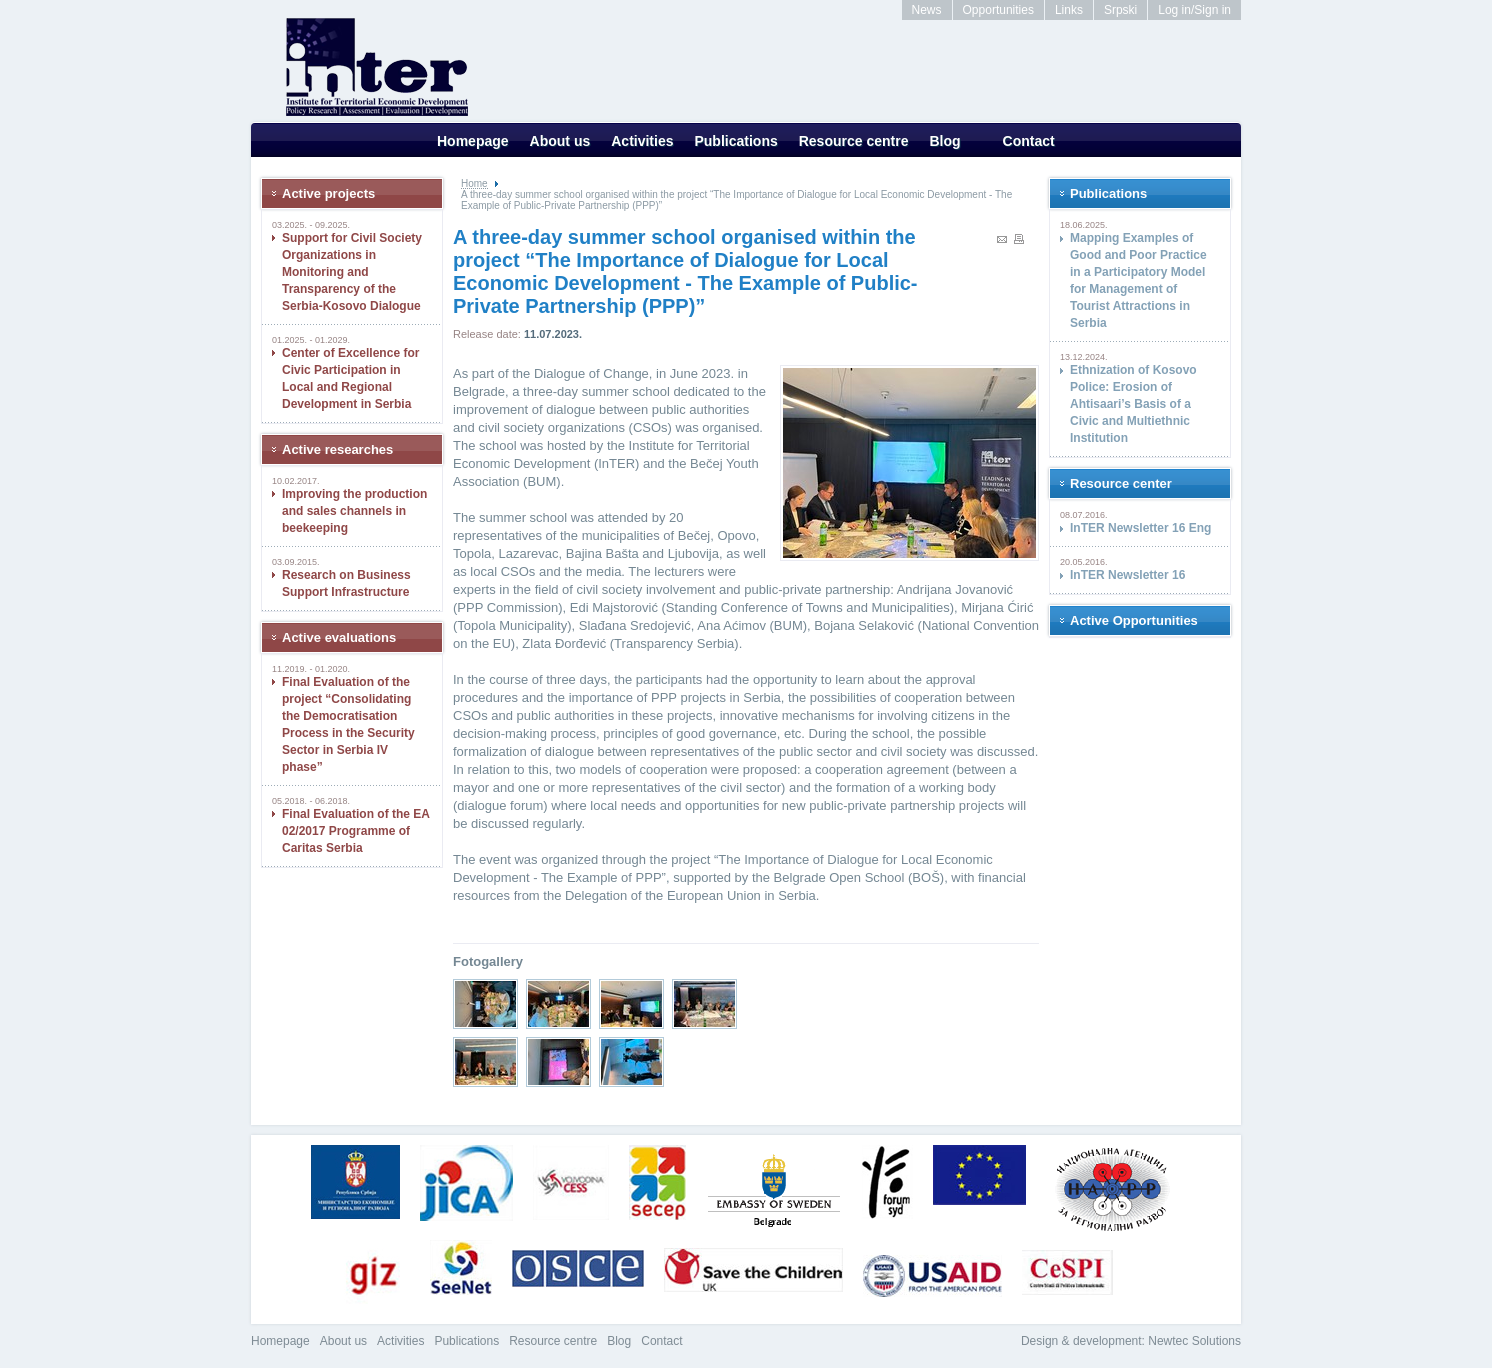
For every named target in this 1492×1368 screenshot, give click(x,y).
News (927, 10)
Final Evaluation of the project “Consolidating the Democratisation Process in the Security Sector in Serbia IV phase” (348, 724)
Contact (1029, 141)
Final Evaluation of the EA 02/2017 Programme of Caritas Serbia (356, 831)
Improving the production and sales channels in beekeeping (354, 511)
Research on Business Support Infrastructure (346, 583)
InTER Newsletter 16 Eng (1140, 528)
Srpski (1120, 10)
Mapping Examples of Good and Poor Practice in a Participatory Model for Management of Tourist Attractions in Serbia (1138, 280)
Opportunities (998, 10)
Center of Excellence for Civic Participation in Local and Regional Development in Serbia (350, 378)
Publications (735, 141)
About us (560, 141)
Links (1069, 10)
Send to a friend (1002, 239)
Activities (642, 141)
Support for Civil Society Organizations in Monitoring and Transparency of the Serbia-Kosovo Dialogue (352, 272)
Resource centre (854, 141)
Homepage (473, 141)
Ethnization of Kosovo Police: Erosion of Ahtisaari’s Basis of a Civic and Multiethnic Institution (1133, 404)
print (1019, 239)
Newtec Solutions (1194, 1341)
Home (474, 183)
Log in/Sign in (1194, 10)
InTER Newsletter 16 (1127, 575)
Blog (944, 141)
